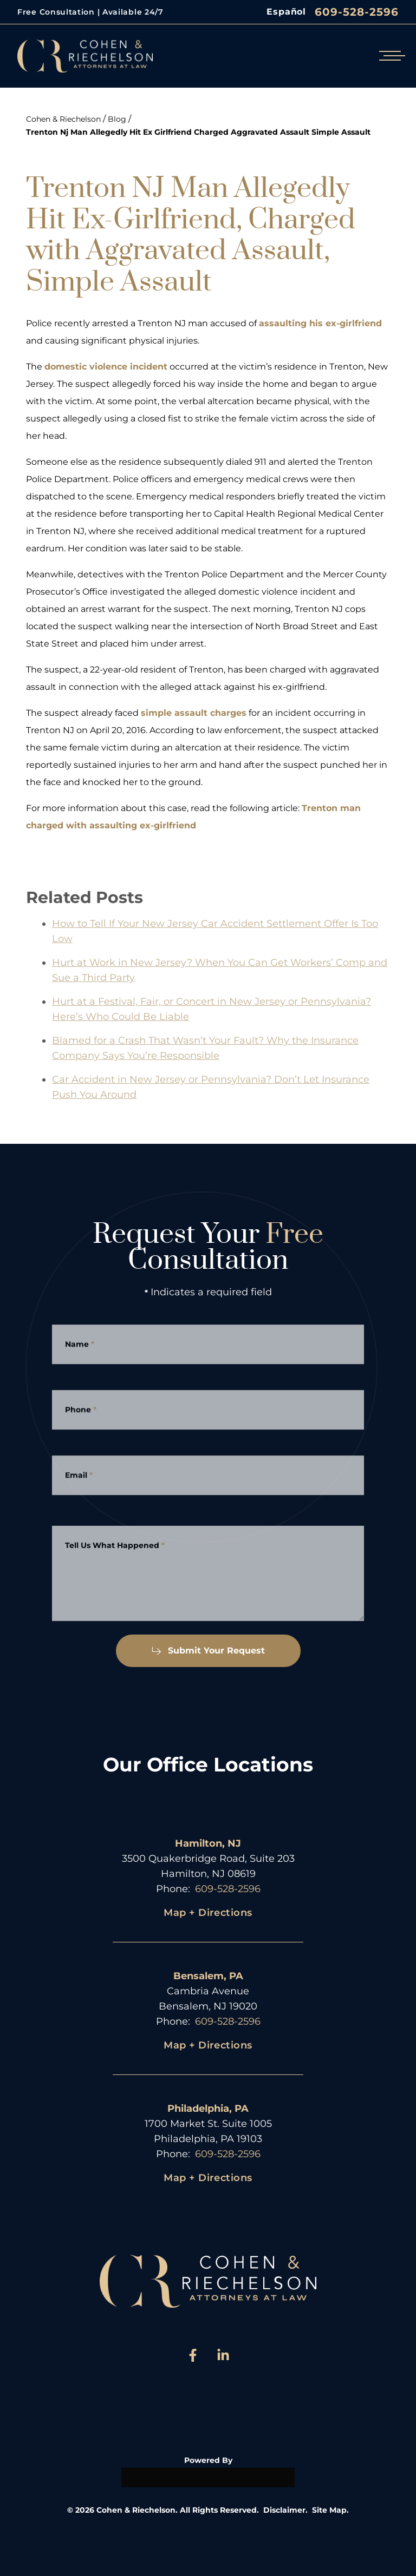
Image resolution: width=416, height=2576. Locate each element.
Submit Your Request (208, 1650)
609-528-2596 (357, 11)
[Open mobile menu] (390, 56)
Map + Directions (208, 1913)
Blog (117, 119)
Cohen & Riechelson (63, 119)
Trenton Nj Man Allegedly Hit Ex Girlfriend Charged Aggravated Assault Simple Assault (198, 132)
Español (286, 11)
